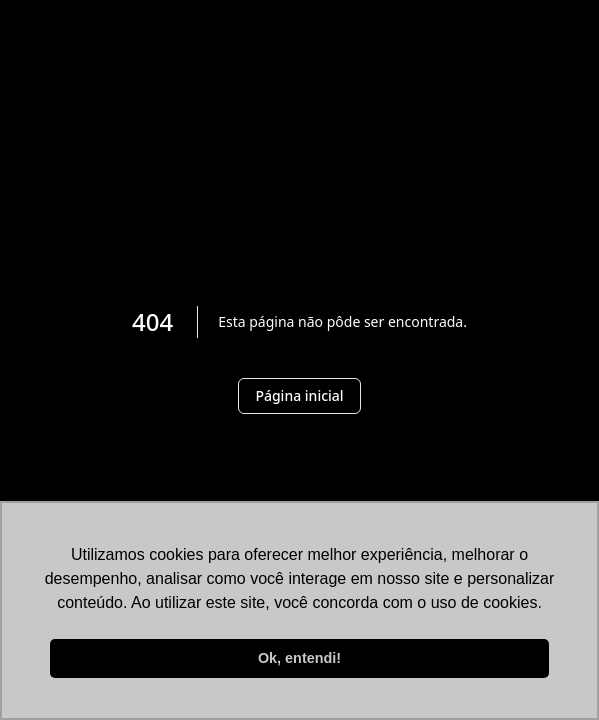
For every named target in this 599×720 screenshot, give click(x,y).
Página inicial (299, 395)
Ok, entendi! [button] (299, 658)
